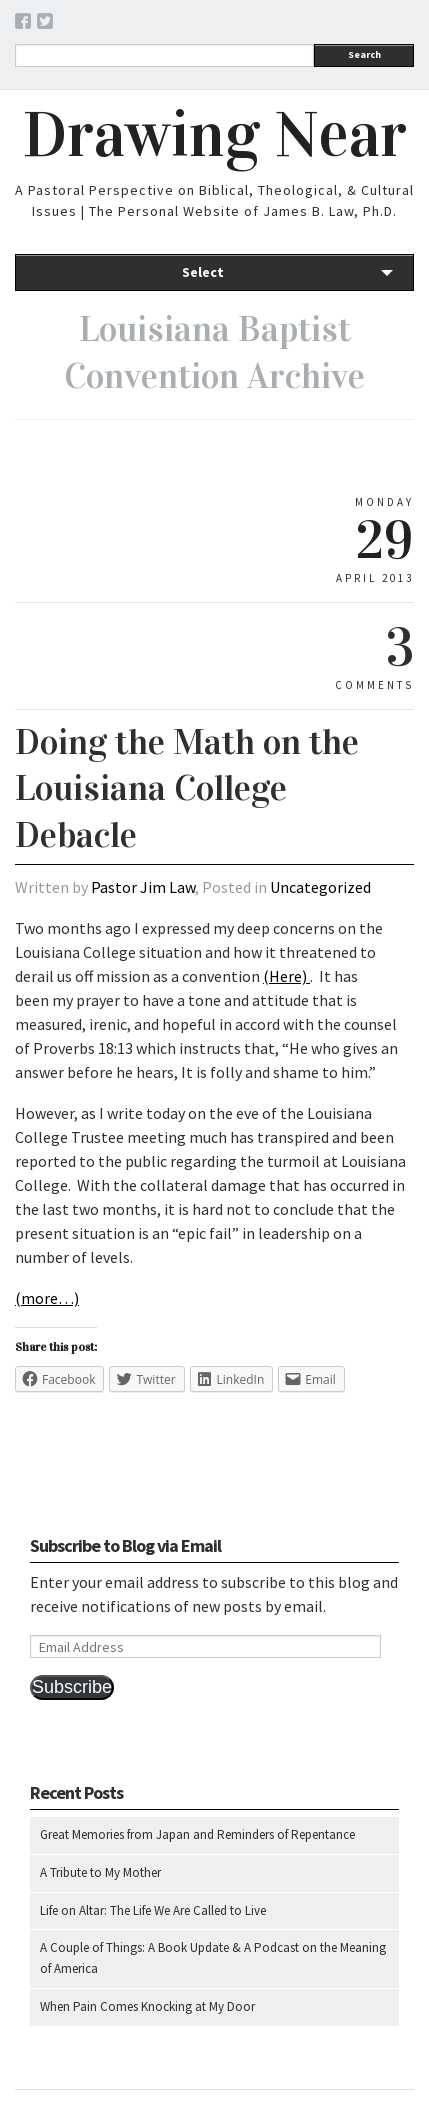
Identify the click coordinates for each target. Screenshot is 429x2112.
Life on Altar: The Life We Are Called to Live (153, 1910)
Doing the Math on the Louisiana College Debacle (187, 789)
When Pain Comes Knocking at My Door (147, 2006)
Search (364, 54)
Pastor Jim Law (143, 887)
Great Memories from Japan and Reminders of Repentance (197, 1834)
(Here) (286, 976)
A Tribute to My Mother (100, 1872)
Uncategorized (320, 887)
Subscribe (72, 1687)
